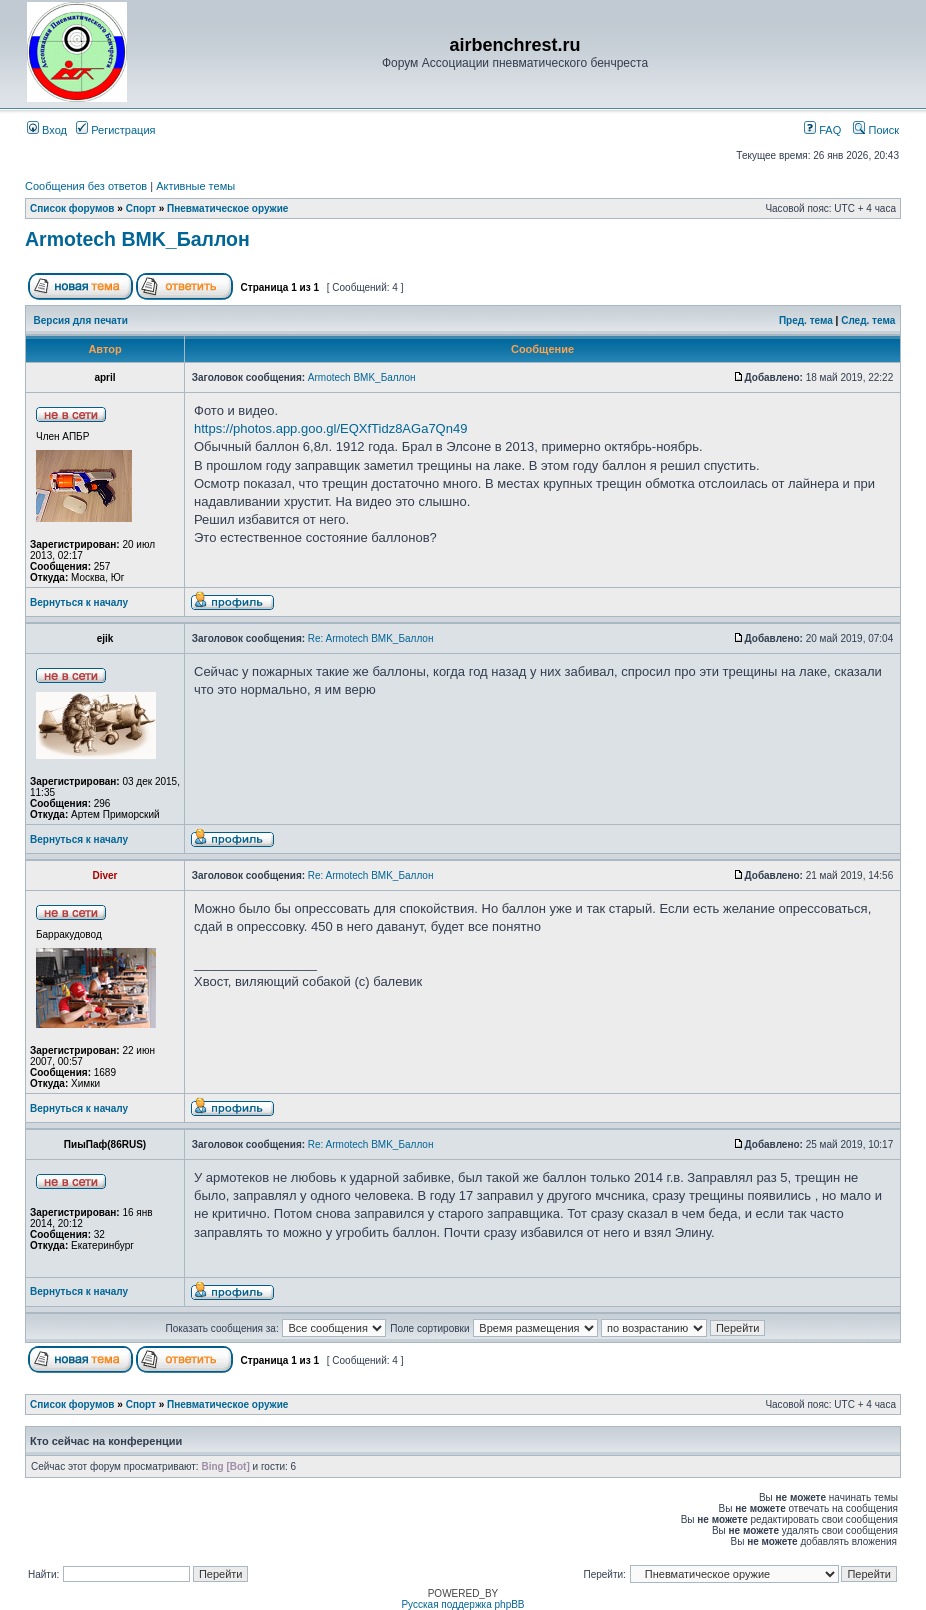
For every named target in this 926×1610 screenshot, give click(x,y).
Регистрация (115, 130)
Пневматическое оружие (227, 208)
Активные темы (195, 186)
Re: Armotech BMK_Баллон (371, 638)
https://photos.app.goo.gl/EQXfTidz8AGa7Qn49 (330, 428)
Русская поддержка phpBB (462, 1604)
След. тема (868, 320)
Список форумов (72, 208)
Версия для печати (81, 320)
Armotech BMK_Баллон (137, 239)
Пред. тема (806, 320)
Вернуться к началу (79, 602)
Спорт (141, 208)
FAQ (822, 130)
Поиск (876, 130)
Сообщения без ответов (86, 186)
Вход (47, 130)
